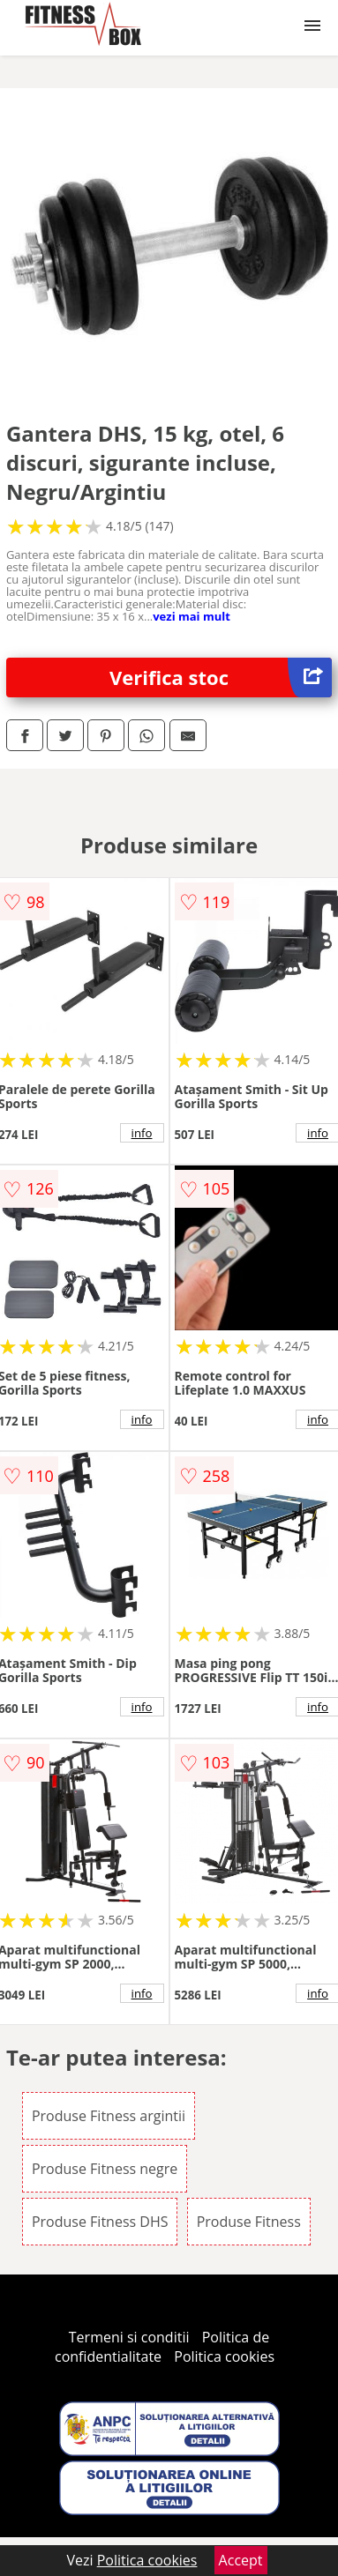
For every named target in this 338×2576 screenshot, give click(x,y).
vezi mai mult (191, 616)
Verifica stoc (220, 677)
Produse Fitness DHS (100, 2221)
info (142, 1133)
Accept (241, 2560)
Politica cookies (224, 2356)
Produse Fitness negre (104, 2168)
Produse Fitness (249, 2221)
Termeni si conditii (129, 2337)
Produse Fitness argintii (108, 2116)
